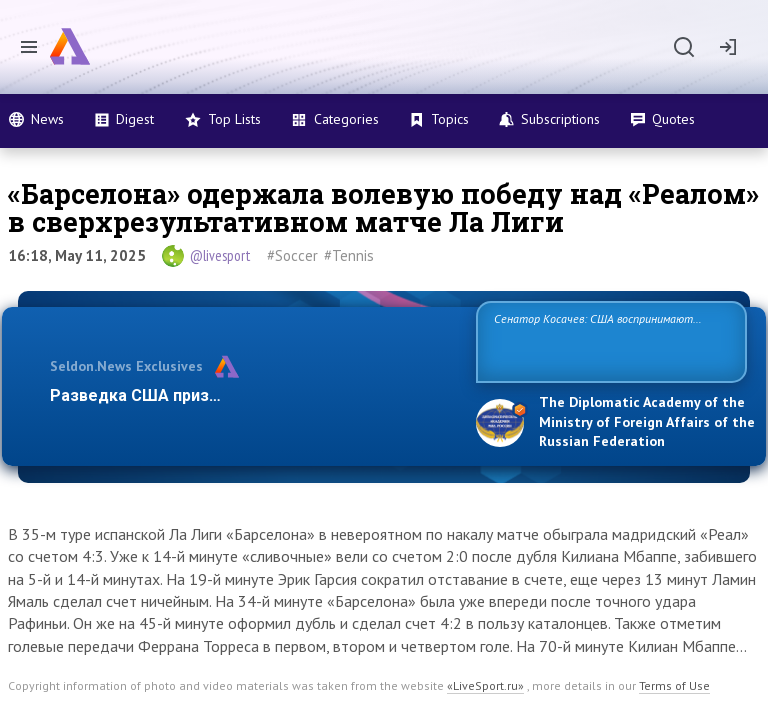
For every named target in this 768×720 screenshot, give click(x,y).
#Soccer (292, 255)
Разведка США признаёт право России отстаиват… (252, 395)
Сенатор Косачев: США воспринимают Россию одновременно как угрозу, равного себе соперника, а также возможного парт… (608, 340)
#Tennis (349, 255)
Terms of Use (674, 685)
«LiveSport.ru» (485, 685)
